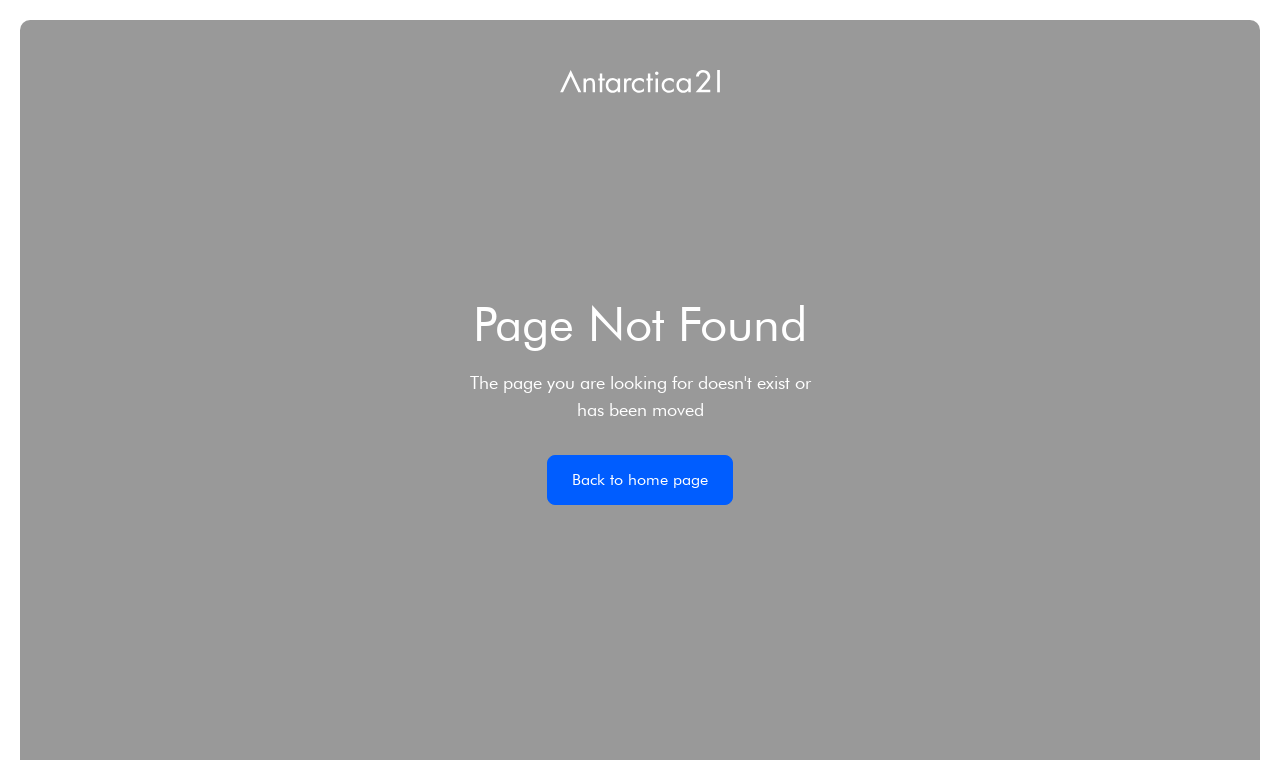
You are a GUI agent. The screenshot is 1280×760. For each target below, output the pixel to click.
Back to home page (640, 479)
